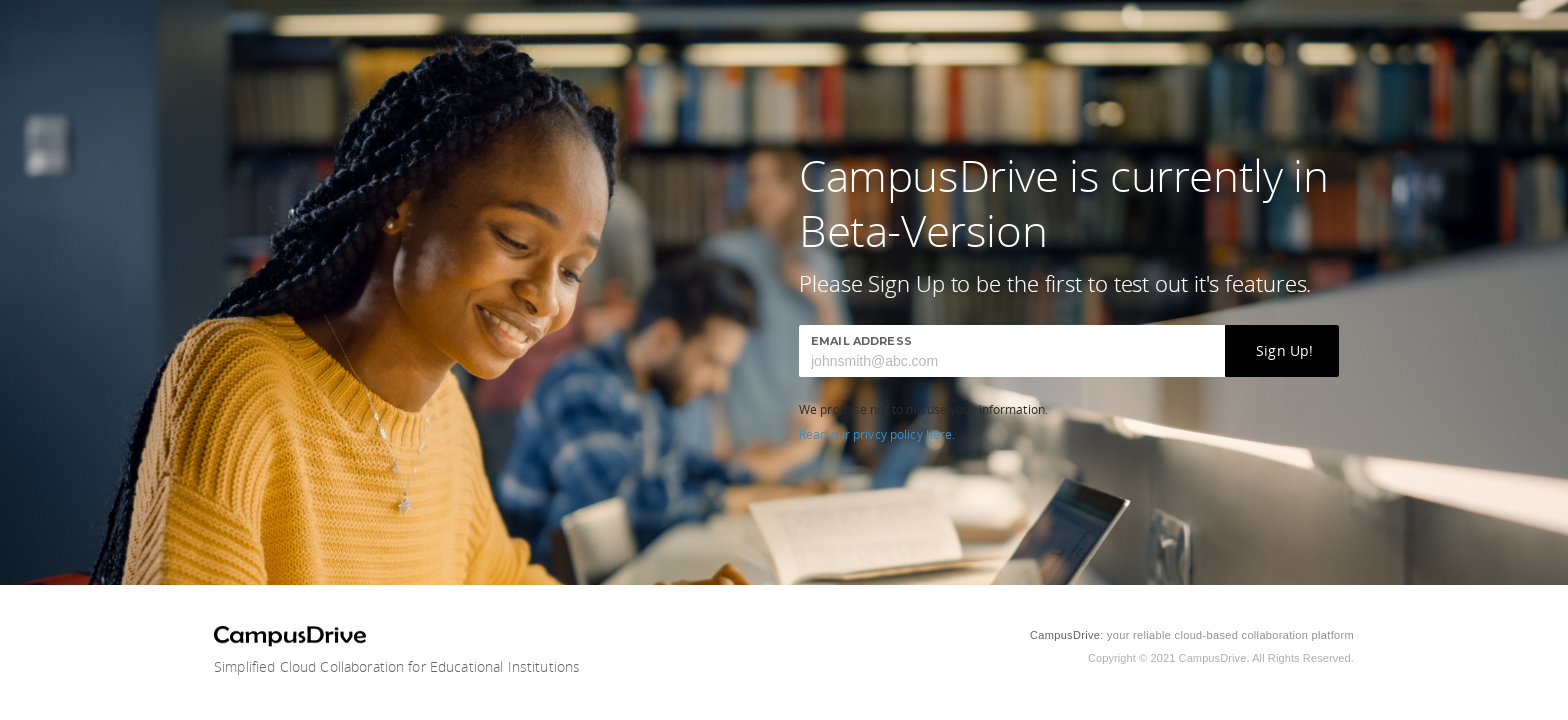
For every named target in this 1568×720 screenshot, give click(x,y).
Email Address (861, 341)
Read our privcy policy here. (877, 434)
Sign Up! (1284, 350)
